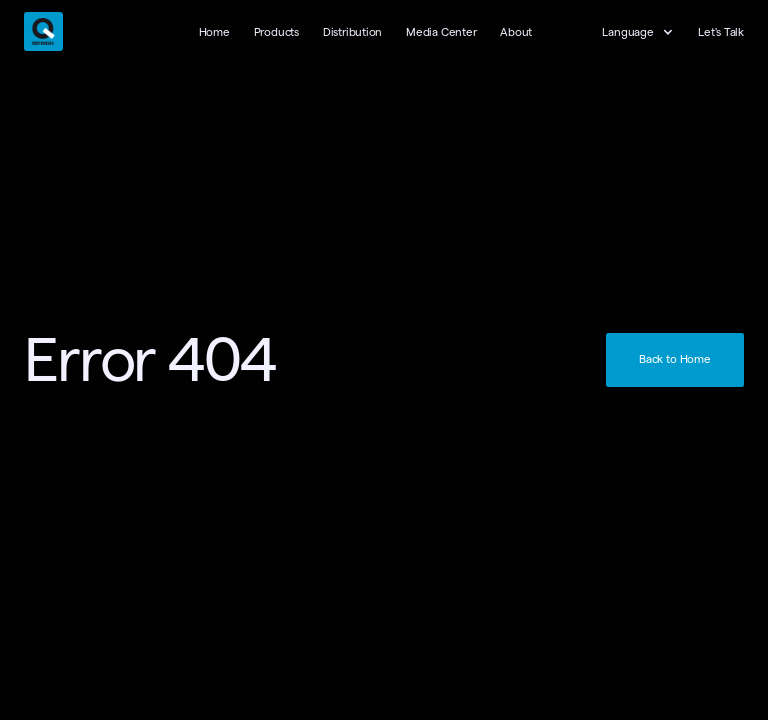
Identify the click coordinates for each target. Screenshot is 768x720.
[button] (648, 33)
